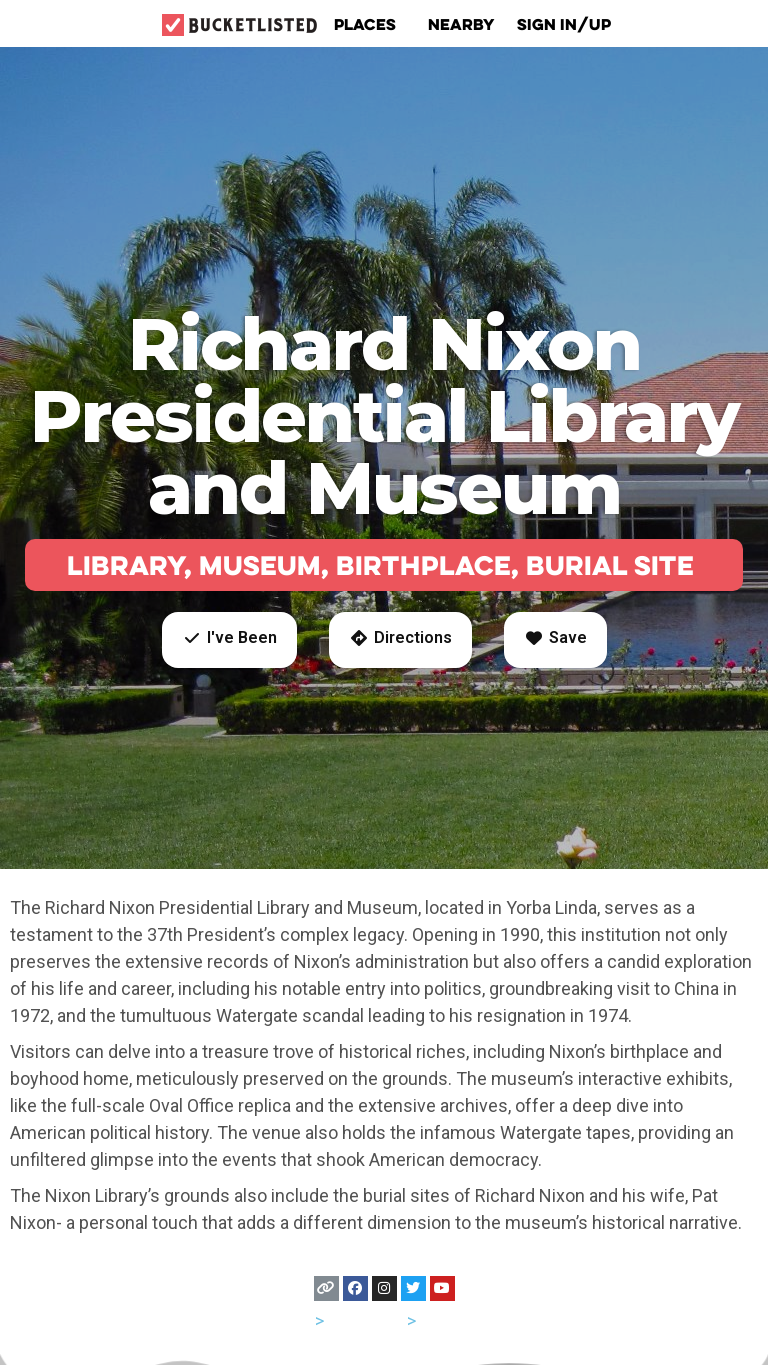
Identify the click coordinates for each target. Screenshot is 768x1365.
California (365, 1320)
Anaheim (455, 1320)
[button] (229, 640)
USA (294, 1320)
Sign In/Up (564, 24)
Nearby (461, 24)
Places (370, 24)
